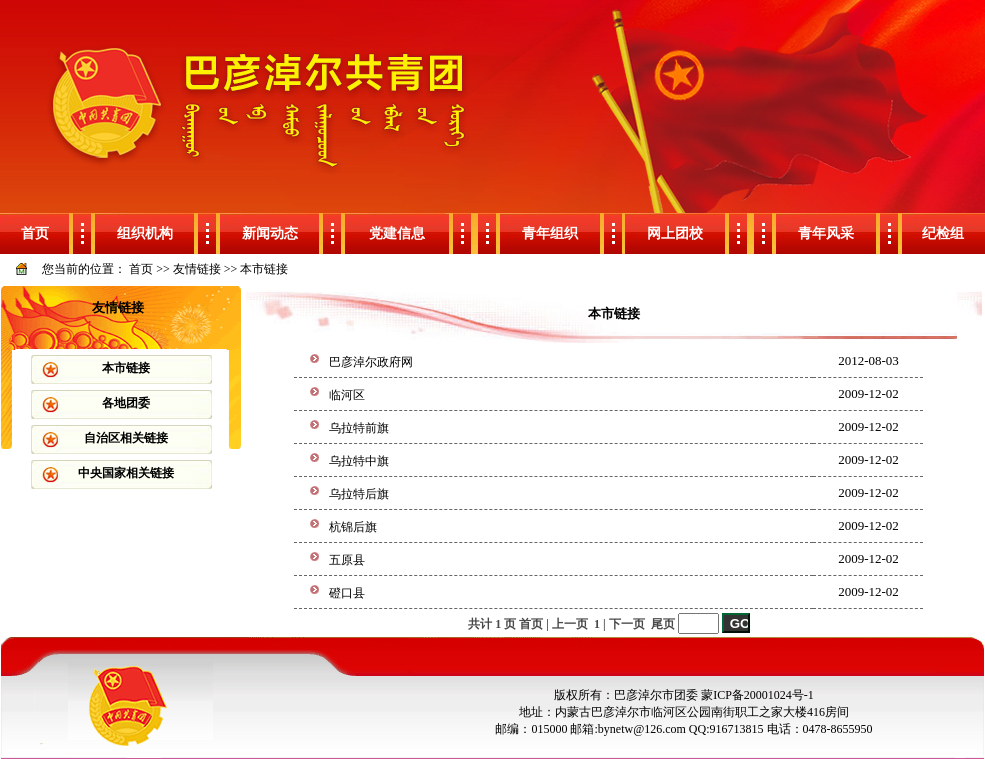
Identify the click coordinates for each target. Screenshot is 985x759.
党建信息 (397, 233)
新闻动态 (270, 233)
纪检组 (943, 233)
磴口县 (347, 593)
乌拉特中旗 (359, 461)
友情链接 (197, 269)
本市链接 (264, 269)
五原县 (347, 560)
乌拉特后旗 (359, 494)
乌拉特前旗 (359, 428)
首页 (35, 233)
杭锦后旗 (353, 527)
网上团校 (675, 233)
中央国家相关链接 (126, 473)
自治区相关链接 (126, 438)
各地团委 (126, 403)
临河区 (347, 395)
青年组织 (550, 233)
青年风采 (826, 233)
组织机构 (145, 233)
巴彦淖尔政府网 (371, 362)
